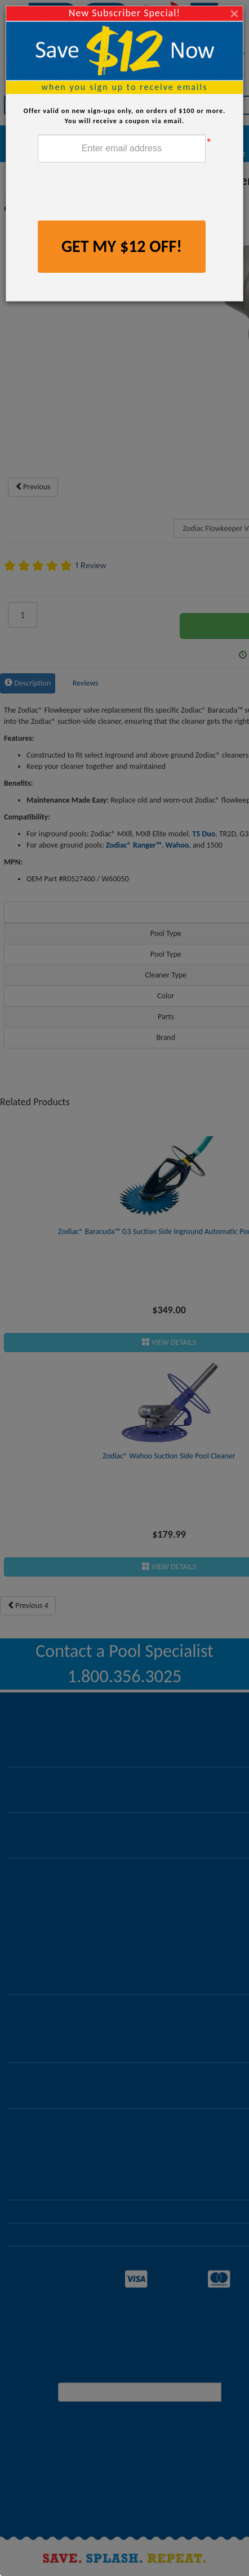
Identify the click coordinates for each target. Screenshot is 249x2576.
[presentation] (123, 193)
